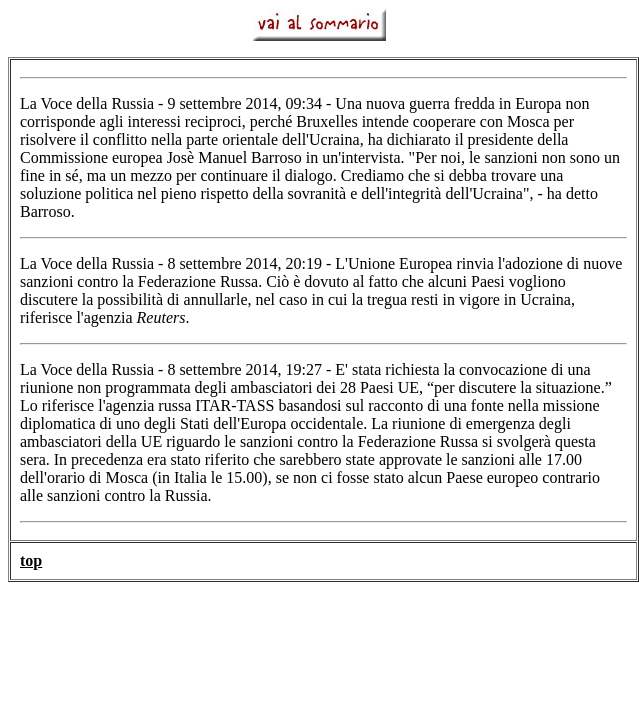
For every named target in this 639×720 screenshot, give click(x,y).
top (31, 560)
